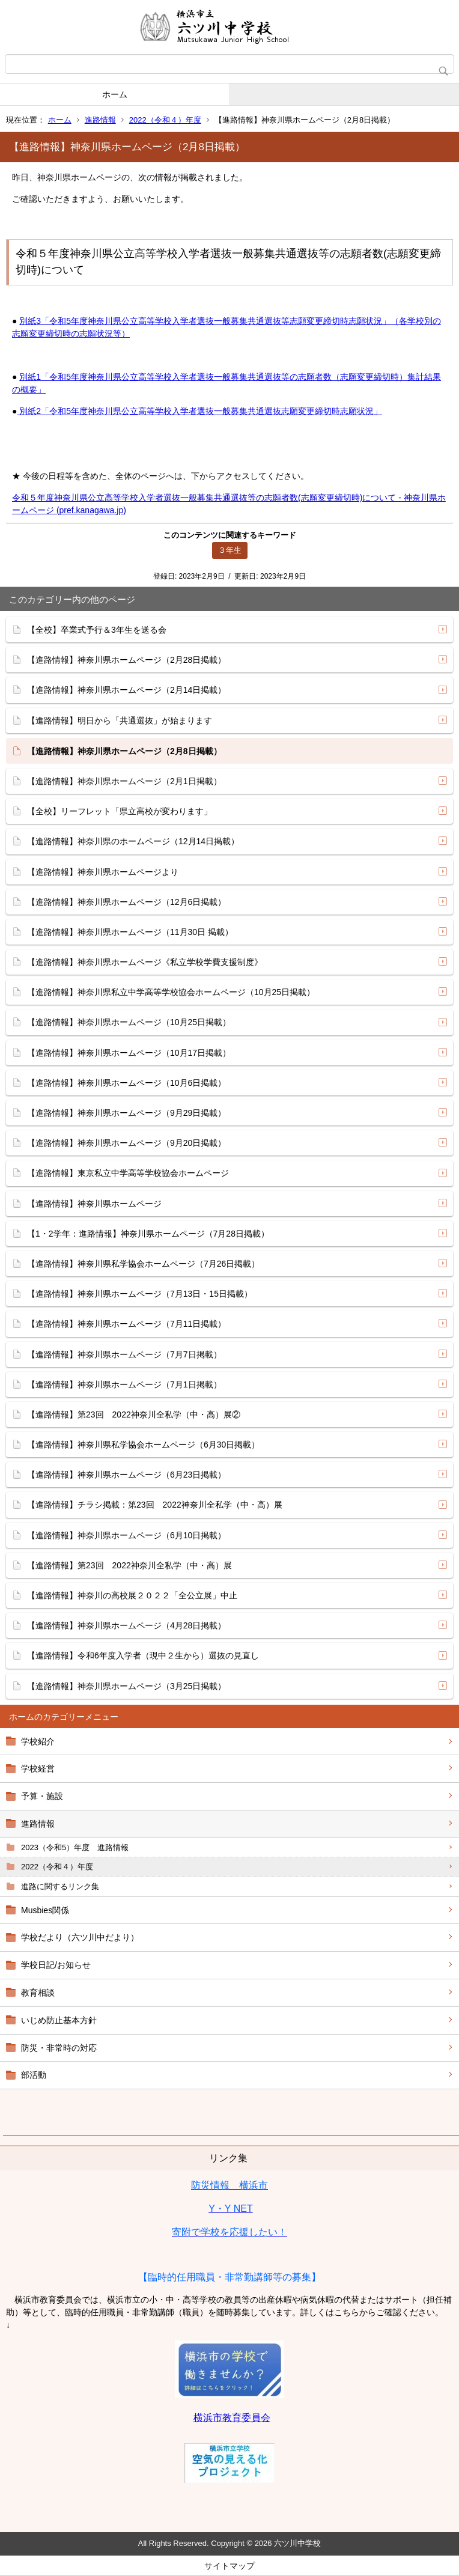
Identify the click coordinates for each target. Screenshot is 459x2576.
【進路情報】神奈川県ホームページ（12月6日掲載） (126, 902)
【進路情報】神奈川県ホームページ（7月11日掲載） (126, 1324)
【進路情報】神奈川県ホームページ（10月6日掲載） (126, 1083)
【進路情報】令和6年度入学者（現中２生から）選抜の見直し (143, 1655)
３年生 (230, 550)
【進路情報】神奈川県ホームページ (94, 1203)
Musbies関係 (45, 1910)
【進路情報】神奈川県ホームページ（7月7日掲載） (124, 1354)
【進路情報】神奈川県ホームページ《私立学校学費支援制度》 (145, 962)
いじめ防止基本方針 (59, 2020)
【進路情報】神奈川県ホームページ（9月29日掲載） (126, 1113)
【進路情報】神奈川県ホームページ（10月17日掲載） (129, 1053)
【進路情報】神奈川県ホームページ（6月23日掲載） (126, 1474)
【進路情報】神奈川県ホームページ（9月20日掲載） (126, 1143)
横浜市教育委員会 (231, 2418)
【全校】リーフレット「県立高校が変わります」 (119, 811)
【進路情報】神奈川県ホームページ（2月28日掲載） (126, 660)
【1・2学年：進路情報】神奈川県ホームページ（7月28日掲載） (148, 1233)
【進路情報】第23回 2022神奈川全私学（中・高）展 (129, 1565)
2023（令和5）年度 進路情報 (75, 1847)
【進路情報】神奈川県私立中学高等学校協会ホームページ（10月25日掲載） (171, 992)
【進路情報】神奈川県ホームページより (102, 872)
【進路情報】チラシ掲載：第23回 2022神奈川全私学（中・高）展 (154, 1504)
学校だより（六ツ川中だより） (80, 1937)
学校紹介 (38, 1741)
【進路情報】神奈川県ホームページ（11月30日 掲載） (130, 932)
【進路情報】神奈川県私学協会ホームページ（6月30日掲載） (143, 1444)
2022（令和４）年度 (165, 119)
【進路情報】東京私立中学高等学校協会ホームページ (128, 1173)
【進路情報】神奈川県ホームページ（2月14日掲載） (126, 690)
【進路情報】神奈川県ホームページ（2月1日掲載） (124, 781)
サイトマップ (229, 2566)
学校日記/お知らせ (56, 1965)
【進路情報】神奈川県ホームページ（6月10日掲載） (126, 1535)
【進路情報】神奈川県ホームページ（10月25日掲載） (129, 1022)
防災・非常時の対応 (59, 2048)
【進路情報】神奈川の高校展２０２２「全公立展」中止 (132, 1595)
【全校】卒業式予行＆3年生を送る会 (96, 630)
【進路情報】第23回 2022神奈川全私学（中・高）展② (133, 1414)
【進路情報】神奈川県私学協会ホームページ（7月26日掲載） (143, 1263)
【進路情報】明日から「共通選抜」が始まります (119, 720)
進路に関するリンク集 (60, 1886)
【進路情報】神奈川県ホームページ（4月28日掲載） (126, 1625)
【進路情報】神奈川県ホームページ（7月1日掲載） (124, 1384)
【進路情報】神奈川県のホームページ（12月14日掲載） (133, 841)
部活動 (33, 2075)
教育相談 (38, 1992)
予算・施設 (42, 1796)
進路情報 (100, 119)
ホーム (114, 94)
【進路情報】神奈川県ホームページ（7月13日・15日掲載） (139, 1294)
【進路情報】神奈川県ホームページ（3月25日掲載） (126, 1686)
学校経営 (38, 1768)
